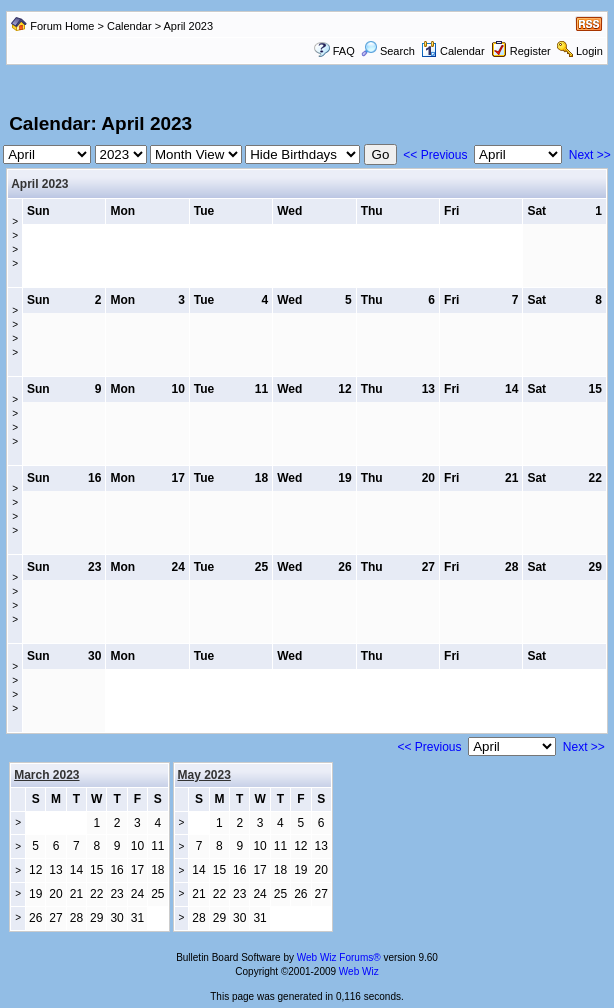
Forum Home (62, 26)
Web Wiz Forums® (339, 957)
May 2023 (204, 775)
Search (388, 51)
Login (589, 51)
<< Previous (435, 155)
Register (530, 51)
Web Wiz (359, 971)
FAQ (344, 51)
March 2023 (46, 775)
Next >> (590, 155)
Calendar (129, 26)
